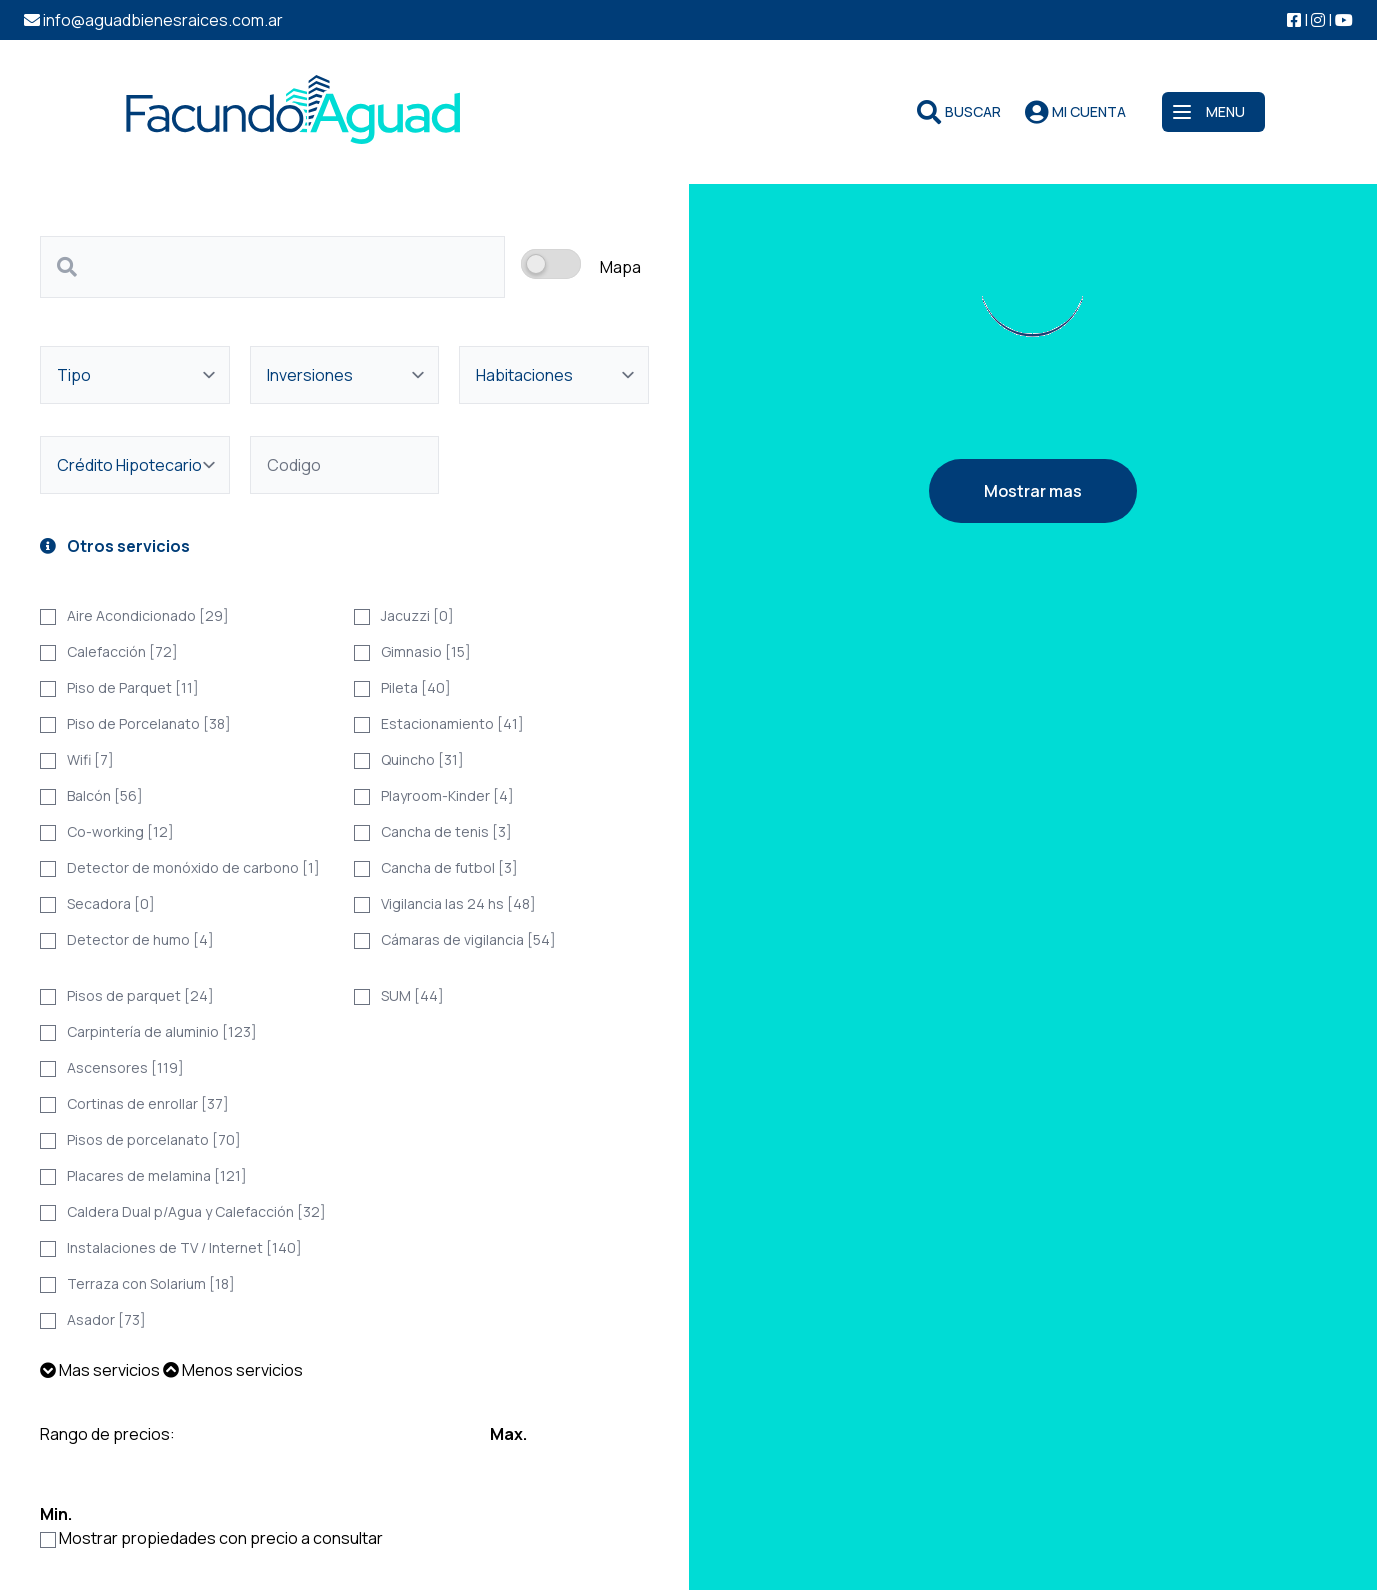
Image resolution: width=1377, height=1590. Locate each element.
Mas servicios (100, 1370)
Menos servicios (233, 1370)
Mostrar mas (1033, 491)
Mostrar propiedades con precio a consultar (221, 1538)
